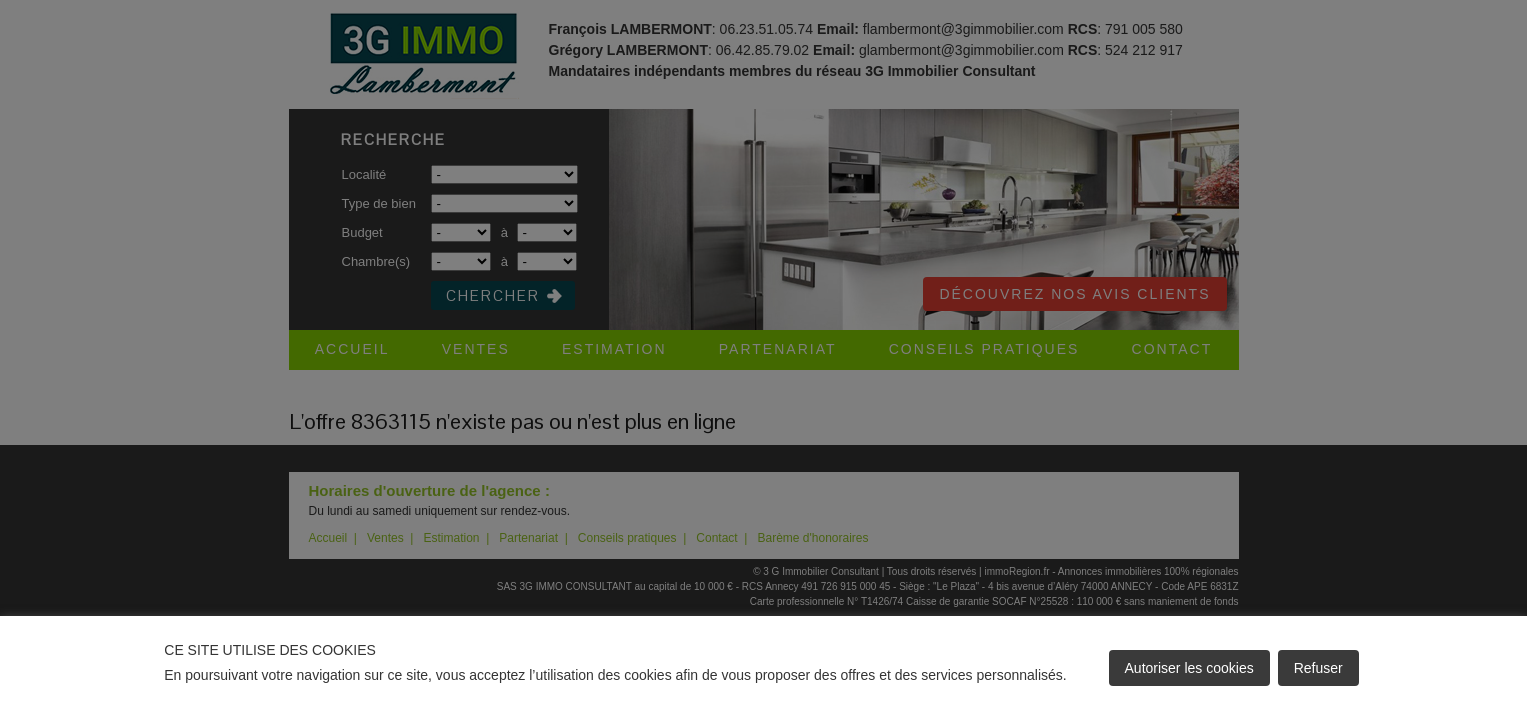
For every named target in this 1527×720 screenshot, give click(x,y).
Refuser (1318, 668)
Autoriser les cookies (1189, 668)
